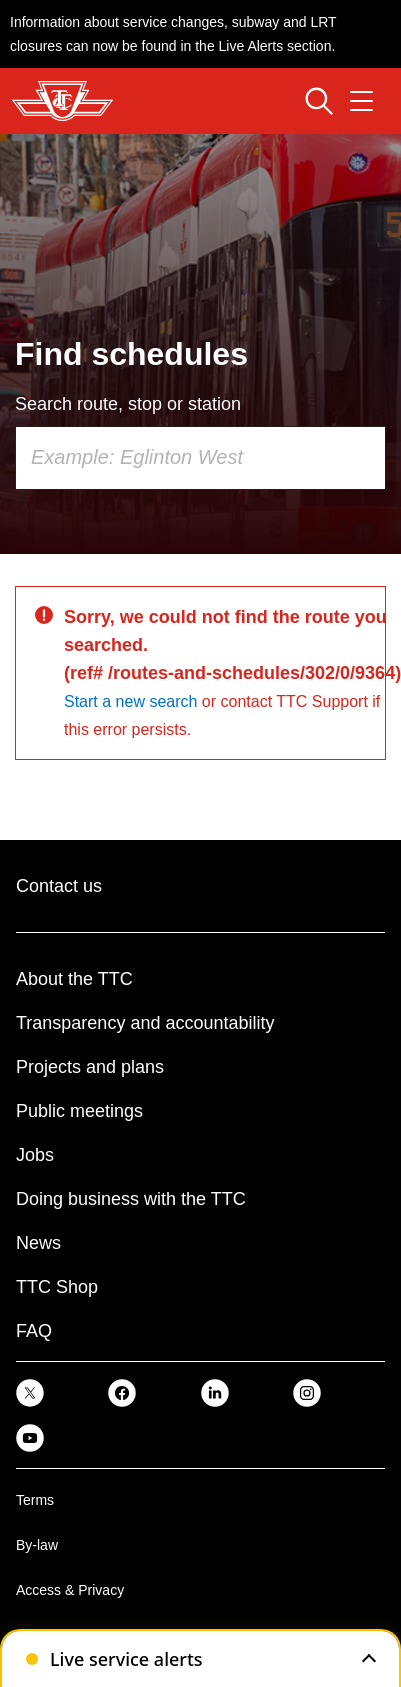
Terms (35, 1500)
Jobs (35, 1155)
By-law (37, 1545)
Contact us (59, 886)
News (38, 1243)
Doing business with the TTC (131, 1199)
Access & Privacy (70, 1590)
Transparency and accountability (145, 1023)
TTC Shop (57, 1287)
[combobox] (200, 458)
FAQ (34, 1331)
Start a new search (130, 701)
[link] (30, 1392)
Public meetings (79, 1111)
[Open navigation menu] (361, 101)
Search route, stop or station (128, 404)
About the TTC (74, 979)
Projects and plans (90, 1067)
